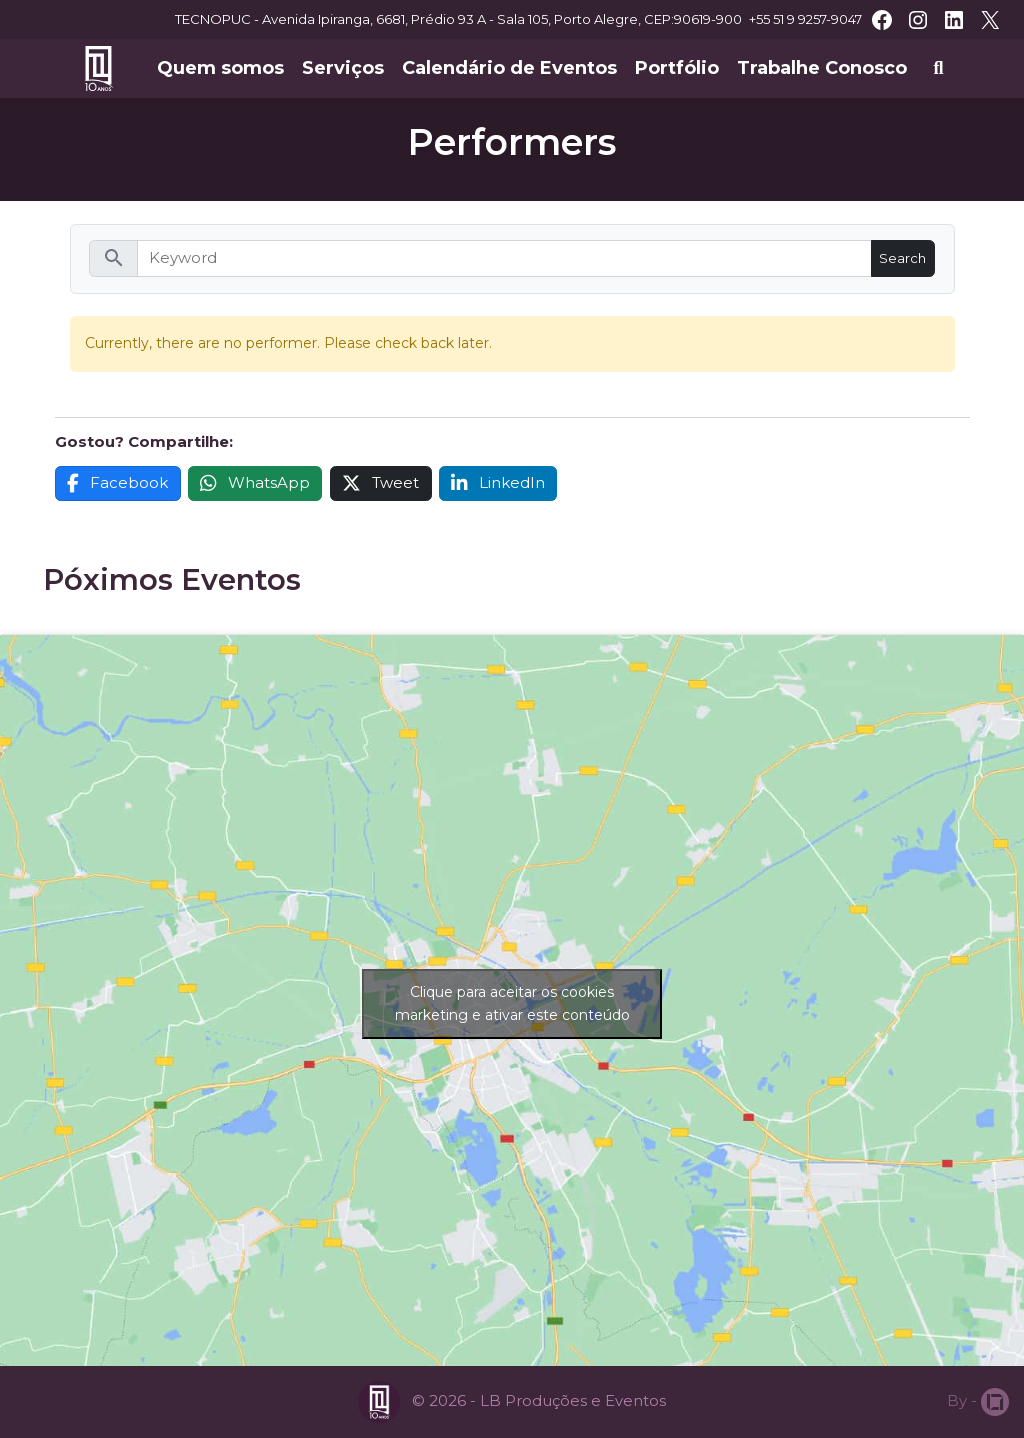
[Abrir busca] (938, 68)
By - (978, 1402)
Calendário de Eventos (509, 68)
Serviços (343, 68)
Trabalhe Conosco (822, 68)
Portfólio (677, 68)
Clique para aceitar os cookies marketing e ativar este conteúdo (512, 1003)
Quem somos (220, 68)
